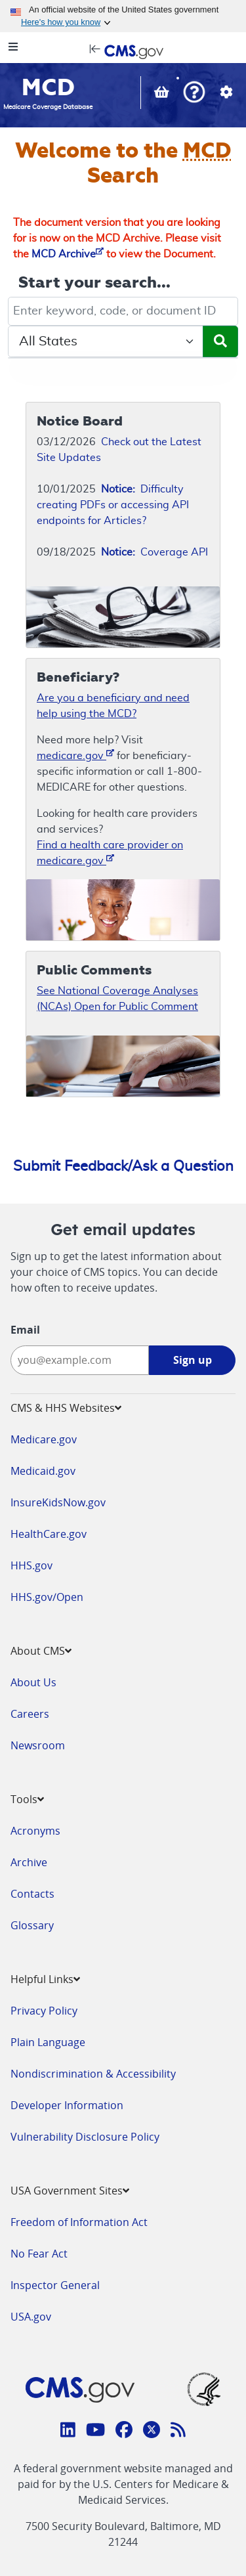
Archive (28, 1862)
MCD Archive (67, 254)
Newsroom (37, 1745)
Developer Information (66, 2105)
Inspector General (55, 2285)
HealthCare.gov (48, 1534)
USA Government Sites (69, 2190)
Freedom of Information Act (79, 2222)
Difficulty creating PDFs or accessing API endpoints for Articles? (113, 505)
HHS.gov (31, 1565)
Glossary (32, 1925)
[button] (194, 93)
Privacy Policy (43, 2010)
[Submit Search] (220, 341)
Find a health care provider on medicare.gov (110, 853)
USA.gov (30, 2316)
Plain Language (47, 2042)
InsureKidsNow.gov (58, 1502)
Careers (29, 1714)
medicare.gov (75, 755)
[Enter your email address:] (79, 1360)
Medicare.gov (43, 1439)
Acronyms (35, 1830)
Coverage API (154, 552)
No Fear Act (39, 2253)
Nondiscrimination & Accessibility (93, 2073)
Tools (27, 1799)
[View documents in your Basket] (163, 94)
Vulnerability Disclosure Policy (84, 2136)
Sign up (192, 1360)
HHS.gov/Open (46, 1597)
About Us (33, 1682)
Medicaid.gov (42, 1471)
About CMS (41, 1651)
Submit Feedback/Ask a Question (123, 1166)
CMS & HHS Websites (65, 1408)
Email (25, 1329)
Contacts (32, 1894)
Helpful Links (45, 1979)
